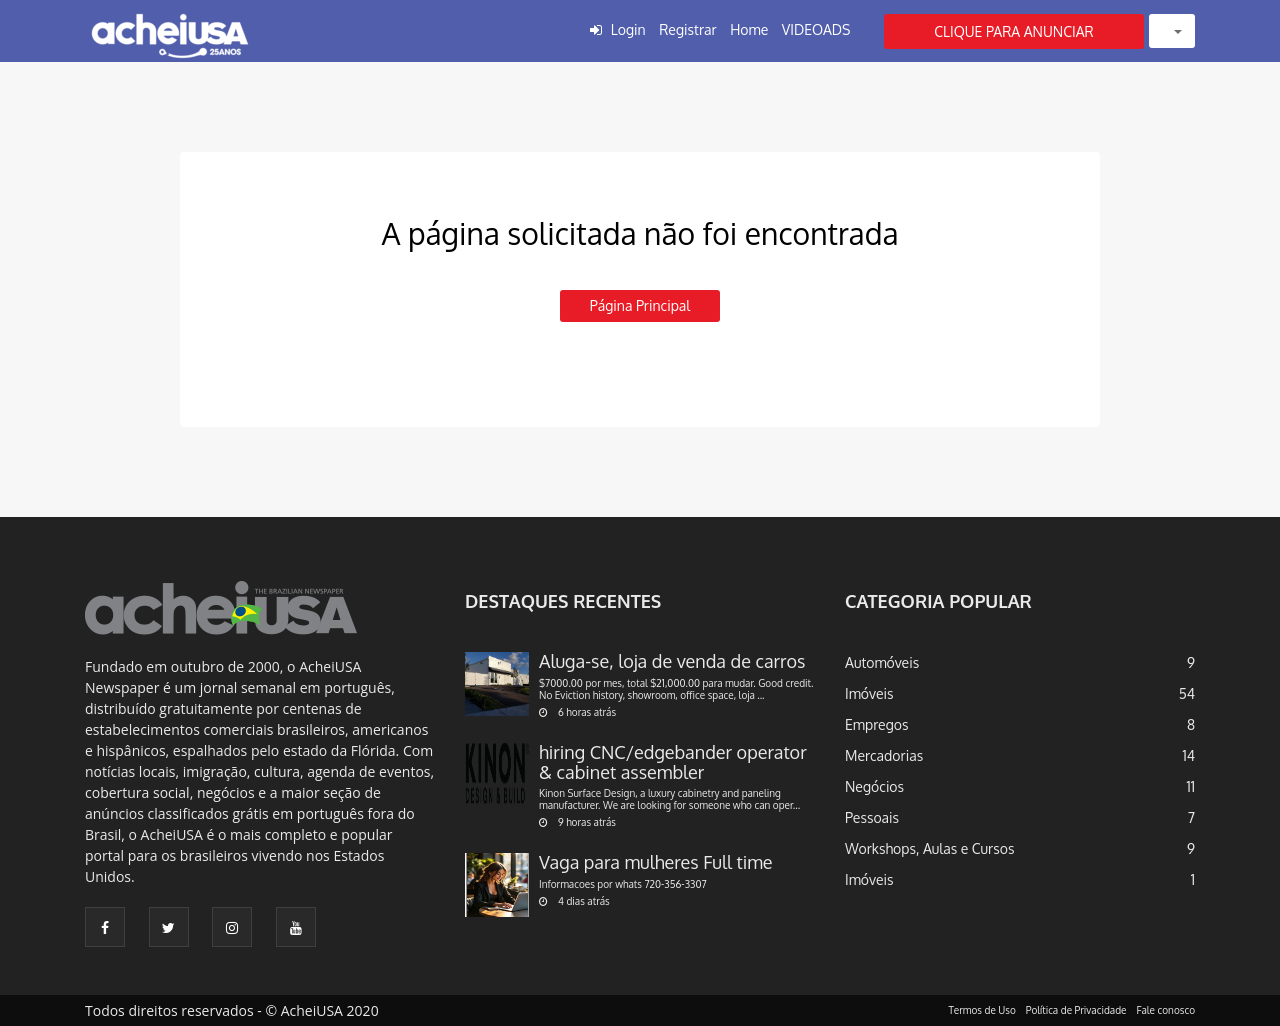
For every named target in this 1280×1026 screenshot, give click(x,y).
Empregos (877, 724)
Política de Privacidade (1076, 1010)
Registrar (687, 29)
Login (628, 29)
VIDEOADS (816, 29)
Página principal (640, 305)
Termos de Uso (982, 1010)
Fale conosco (1166, 1010)
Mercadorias (884, 755)
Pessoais (872, 817)
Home (749, 29)
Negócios (874, 786)
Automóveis (882, 662)
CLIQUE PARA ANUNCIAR (1014, 31)
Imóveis (869, 693)
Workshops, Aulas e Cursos (929, 848)
